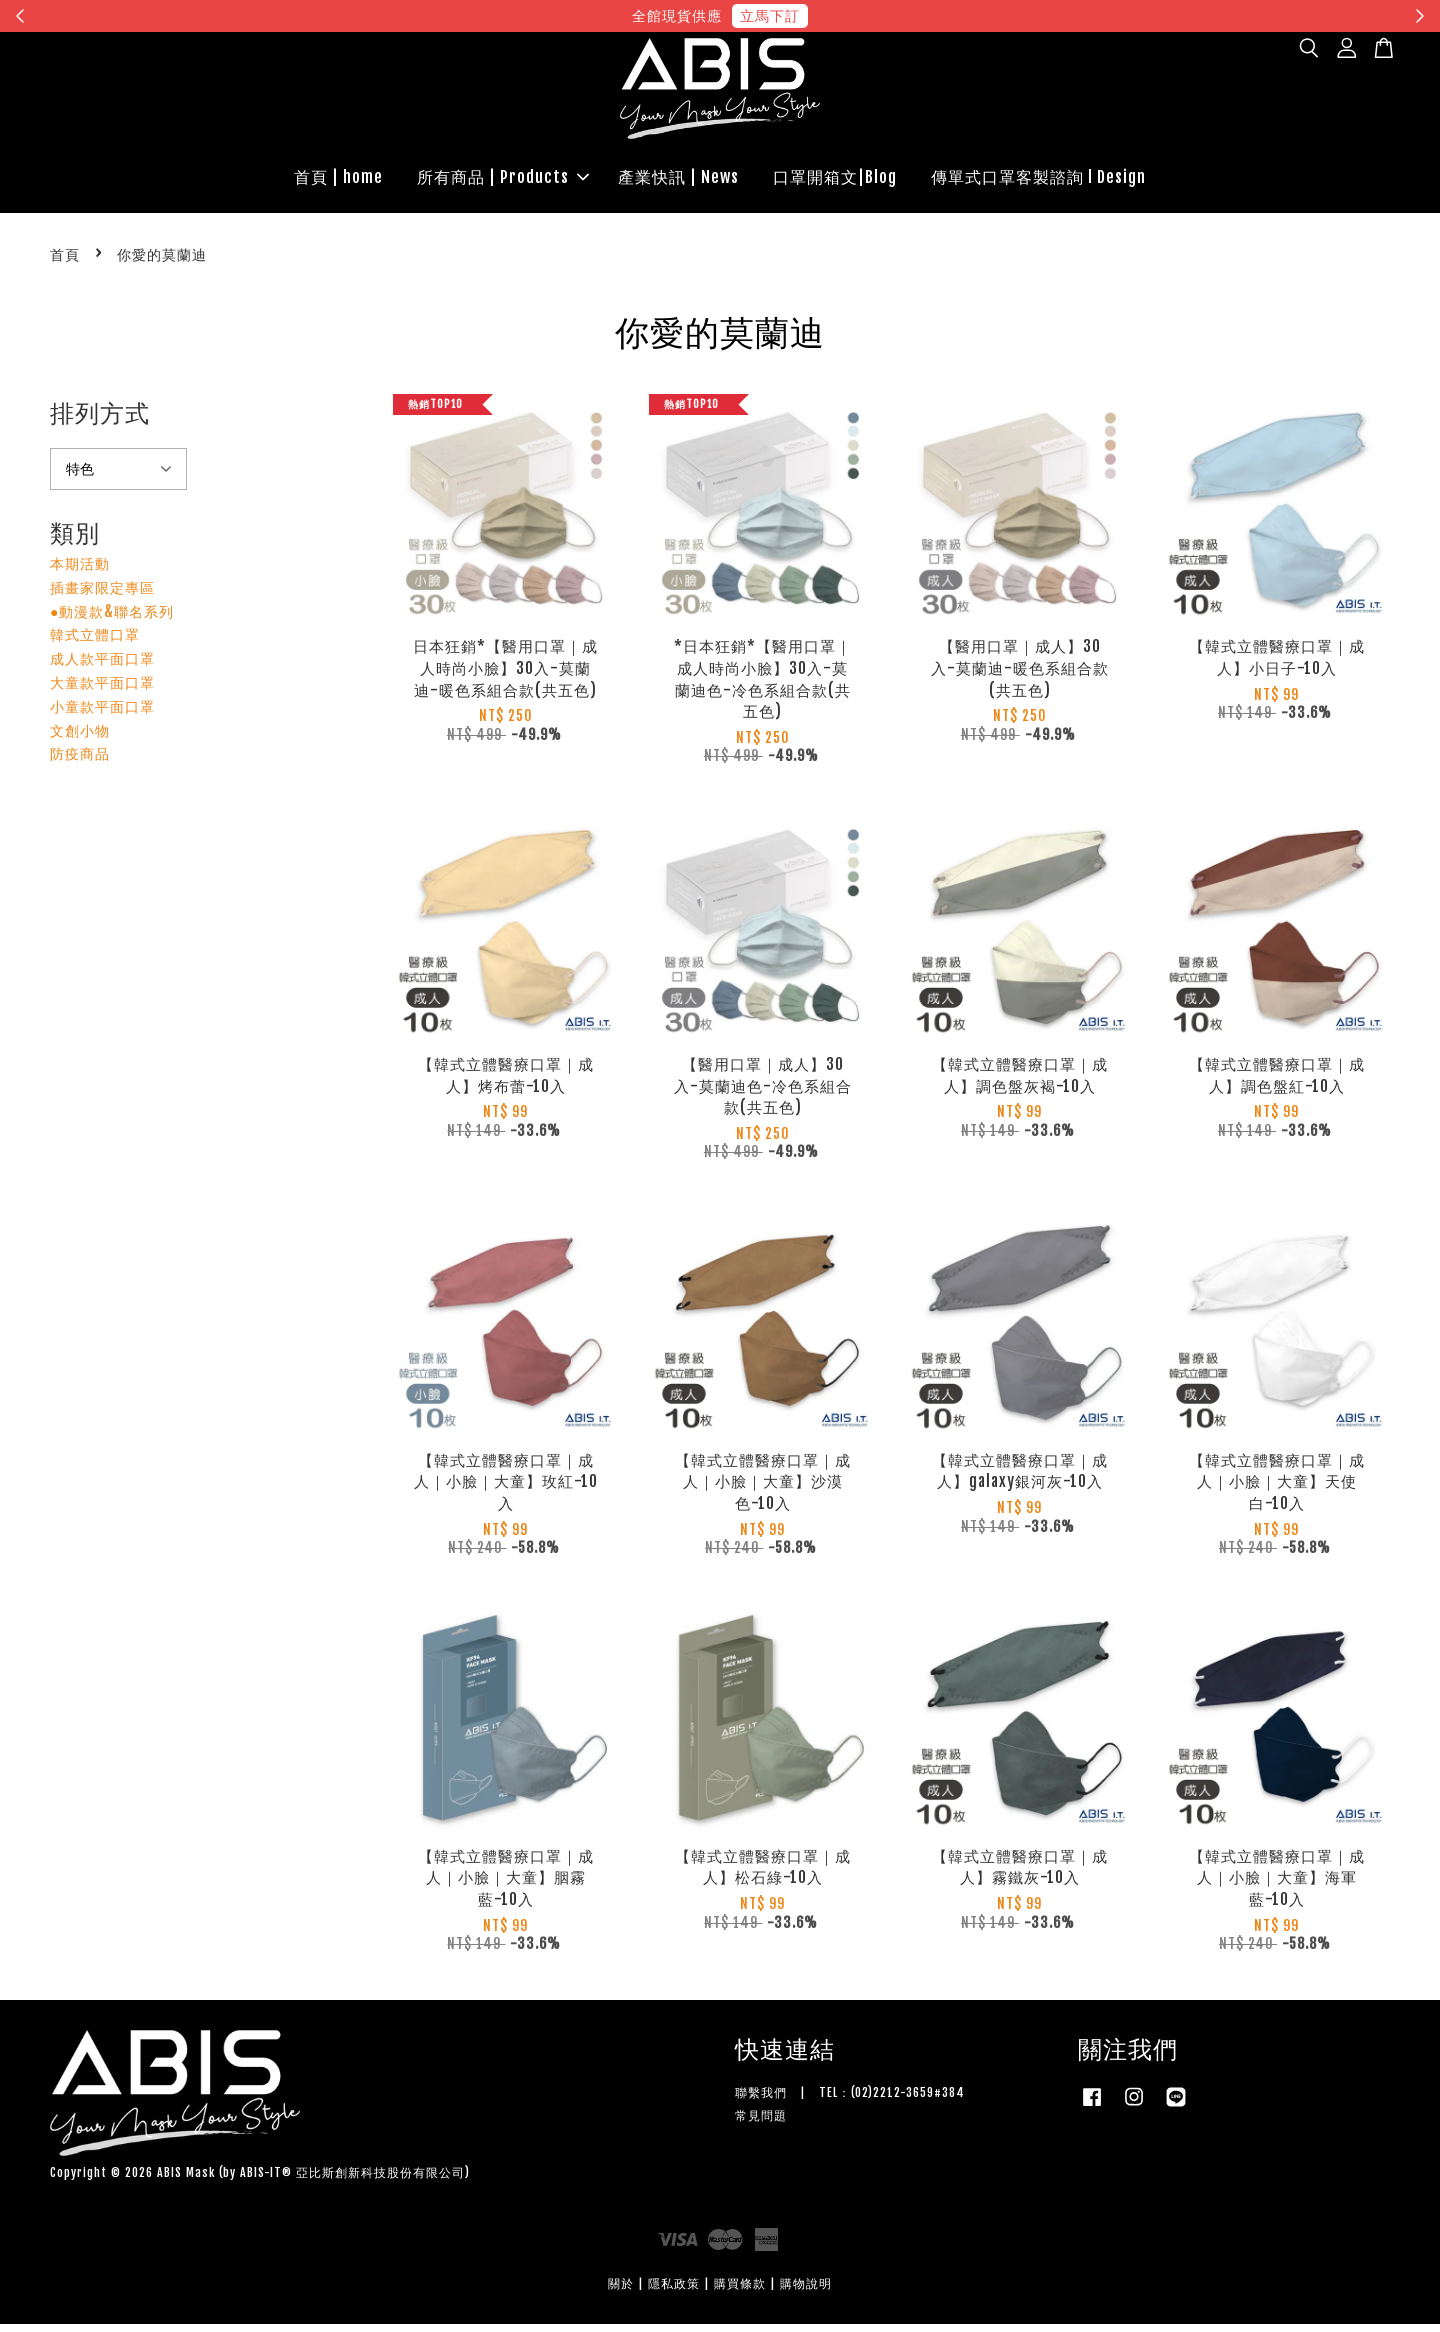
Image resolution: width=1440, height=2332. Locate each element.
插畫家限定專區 (102, 594)
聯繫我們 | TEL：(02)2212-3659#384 (850, 2100)
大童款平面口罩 (102, 689)
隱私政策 (674, 2290)
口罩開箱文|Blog (835, 181)
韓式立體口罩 (95, 642)
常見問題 (761, 2123)
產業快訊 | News (678, 181)
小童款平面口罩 (102, 713)
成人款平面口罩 (102, 666)
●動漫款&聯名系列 (112, 618)
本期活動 (80, 570)
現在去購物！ (904, 15)
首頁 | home (338, 181)
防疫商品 (80, 761)
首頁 (65, 261)
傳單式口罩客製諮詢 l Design (1038, 181)
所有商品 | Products (503, 181)
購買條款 (740, 2290)
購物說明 (806, 2290)
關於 (621, 2290)
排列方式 (100, 421)
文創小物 (80, 737)
